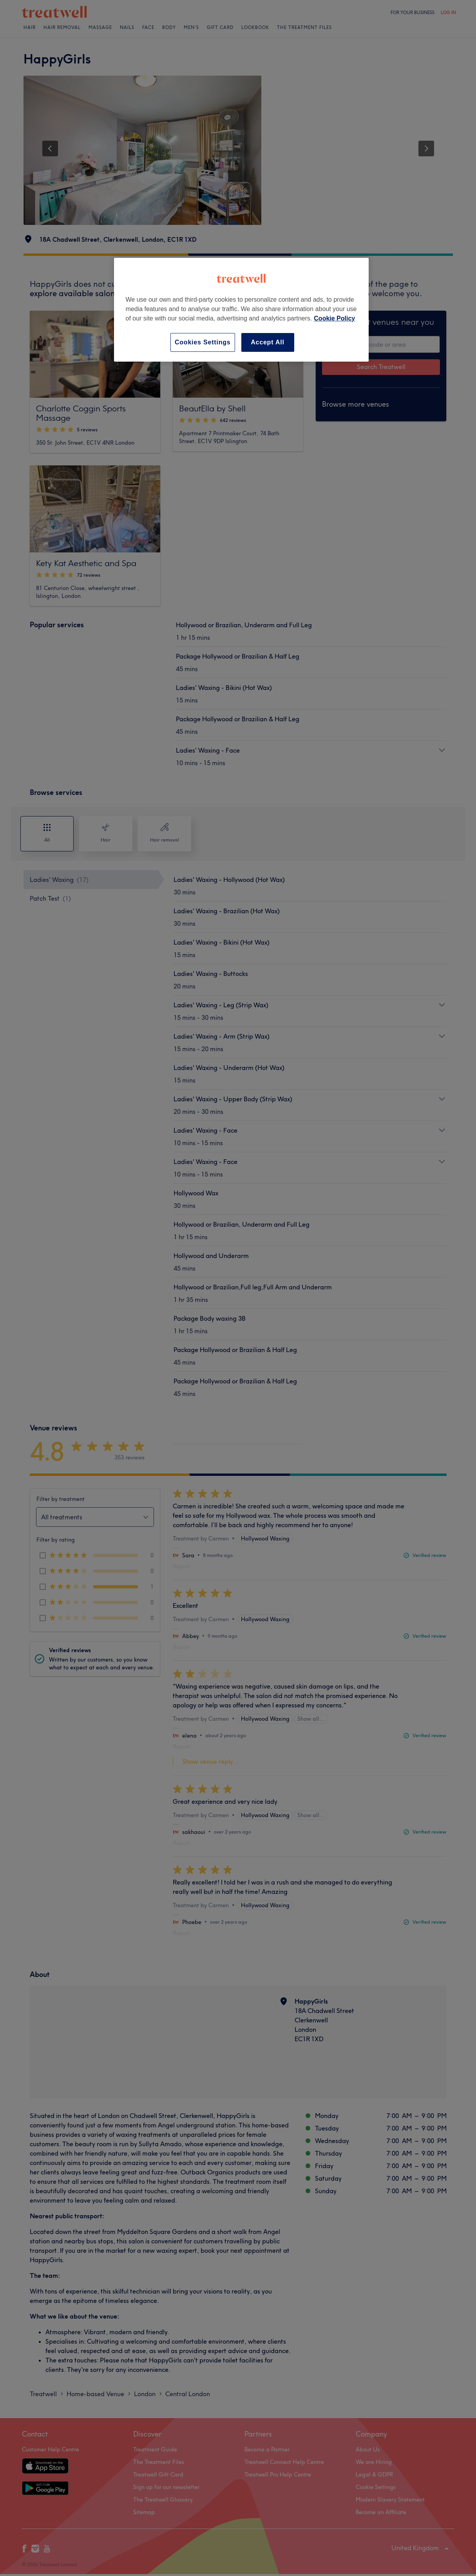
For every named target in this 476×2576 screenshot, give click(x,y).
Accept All (267, 342)
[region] (241, 310)
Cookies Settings (203, 342)
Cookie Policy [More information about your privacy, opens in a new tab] (334, 318)
